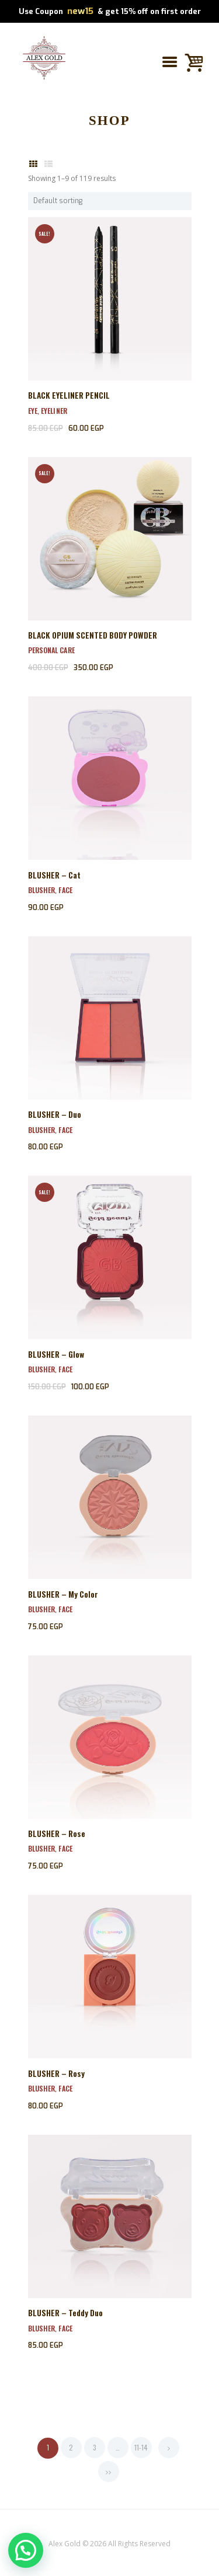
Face (65, 890)
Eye (32, 411)
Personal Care (51, 650)
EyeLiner (54, 411)
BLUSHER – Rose (56, 1833)
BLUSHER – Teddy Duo (65, 2313)
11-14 (141, 2447)
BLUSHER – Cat (54, 875)
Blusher (41, 890)
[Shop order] (110, 201)
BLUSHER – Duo (54, 1114)
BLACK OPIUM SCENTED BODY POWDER (92, 635)
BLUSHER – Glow (56, 1354)
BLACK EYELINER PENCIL (69, 395)
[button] (25, 2550)
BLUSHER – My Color (63, 1594)
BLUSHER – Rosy (56, 2073)
